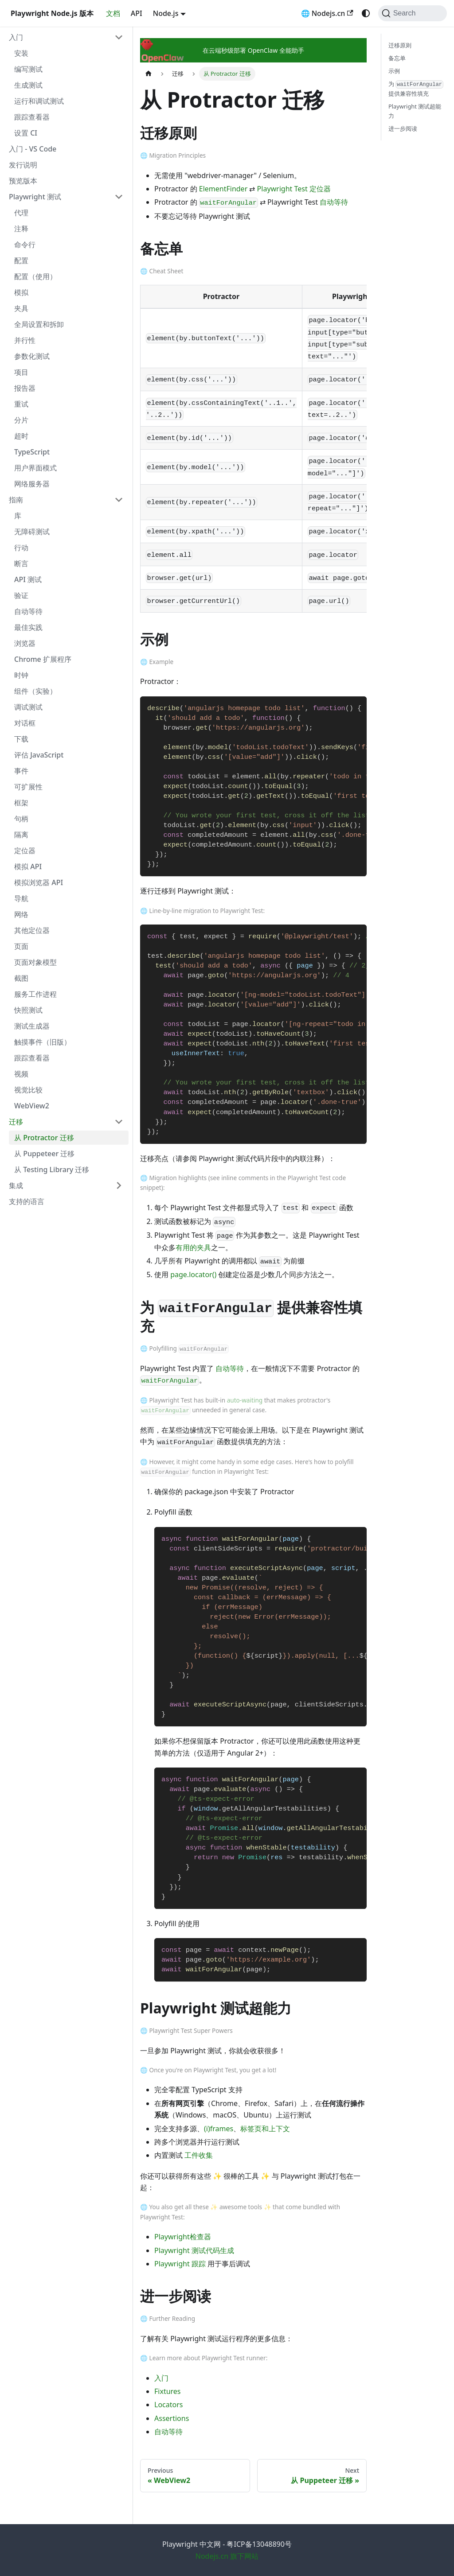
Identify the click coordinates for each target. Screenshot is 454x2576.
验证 (21, 595)
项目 (21, 372)
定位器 (24, 850)
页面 (21, 946)
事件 (21, 771)
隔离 (21, 834)
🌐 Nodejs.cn (327, 13)
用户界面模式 (35, 468)
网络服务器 (32, 484)
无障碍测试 (32, 531)
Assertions (171, 2418)
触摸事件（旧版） (42, 1042)
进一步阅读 (402, 128)
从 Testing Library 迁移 (51, 1169)
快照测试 (28, 1010)
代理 (21, 213)
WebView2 (31, 1106)
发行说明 (23, 165)
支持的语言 (26, 1201)
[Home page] (148, 74)
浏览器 (24, 643)
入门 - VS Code (32, 149)
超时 (21, 436)
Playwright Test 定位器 (294, 189)
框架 (21, 803)
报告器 (24, 388)
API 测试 (28, 579)
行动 (21, 547)
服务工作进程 (35, 994)
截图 (21, 978)
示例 (394, 71)
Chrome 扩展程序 (42, 659)
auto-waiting (245, 1400)
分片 (21, 420)
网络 (21, 914)
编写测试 (28, 69)
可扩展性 (28, 787)
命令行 (24, 244)
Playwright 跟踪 (180, 2264)
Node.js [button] (166, 13)
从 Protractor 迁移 (44, 1137)
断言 (21, 563)
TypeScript (32, 452)
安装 (21, 53)
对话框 (24, 723)
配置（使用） (35, 276)
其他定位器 (32, 930)
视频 (21, 1074)
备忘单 (397, 58)
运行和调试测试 (39, 101)
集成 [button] (16, 1185)
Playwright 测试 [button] (35, 197)
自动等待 (28, 611)
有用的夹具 (193, 1247)
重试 (21, 404)
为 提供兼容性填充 (415, 88)
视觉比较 (28, 1090)
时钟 (21, 675)
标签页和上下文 (265, 2128)
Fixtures (167, 2391)
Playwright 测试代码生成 (194, 2250)
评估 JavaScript (38, 755)
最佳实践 (28, 627)
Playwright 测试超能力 (414, 111)
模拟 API (28, 866)
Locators (168, 2404)
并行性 (24, 340)
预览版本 (23, 181)
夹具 (21, 308)
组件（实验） (35, 691)
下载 (21, 739)
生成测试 (28, 85)
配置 (21, 260)
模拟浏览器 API (38, 882)
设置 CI (25, 133)
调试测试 (28, 707)
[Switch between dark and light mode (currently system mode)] (366, 13)
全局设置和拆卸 (39, 324)
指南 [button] (16, 500)
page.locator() (193, 1274)
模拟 (21, 292)
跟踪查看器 (32, 117)
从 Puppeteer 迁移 (44, 1153)
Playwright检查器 (182, 2237)
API (136, 13)
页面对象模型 (35, 962)
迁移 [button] (16, 1122)
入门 (161, 2378)
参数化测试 (32, 356)
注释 (21, 228)
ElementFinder (223, 189)
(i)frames (218, 2128)
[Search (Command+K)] (412, 13)
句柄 (21, 819)
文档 (113, 13)
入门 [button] (16, 37)
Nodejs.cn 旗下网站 (227, 2556)
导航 (21, 898)
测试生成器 (32, 1026)
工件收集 (198, 2155)
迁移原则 (399, 45)
